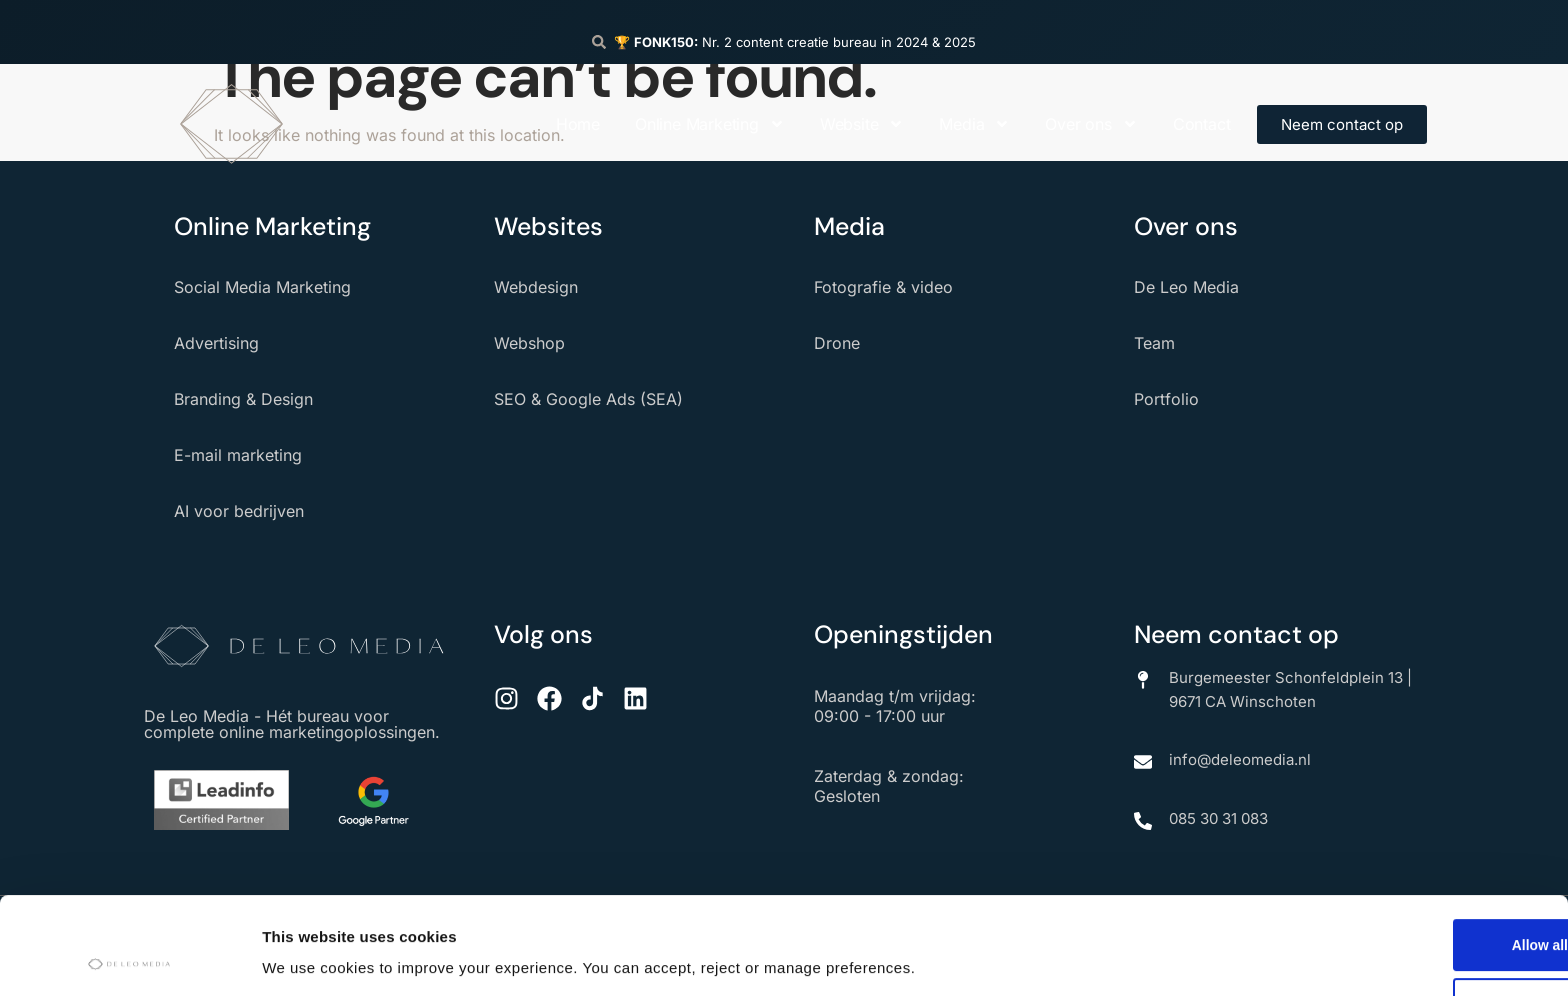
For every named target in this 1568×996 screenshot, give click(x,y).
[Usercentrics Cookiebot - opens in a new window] (129, 957)
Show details (308, 949)
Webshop (529, 343)
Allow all (1401, 849)
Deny (1401, 913)
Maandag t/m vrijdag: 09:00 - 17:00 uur (895, 706)
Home (578, 124)
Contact (1202, 124)
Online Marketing (710, 124)
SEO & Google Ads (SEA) (588, 399)
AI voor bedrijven (239, 511)
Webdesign (536, 287)
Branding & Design (243, 399)
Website (862, 124)
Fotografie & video (883, 287)
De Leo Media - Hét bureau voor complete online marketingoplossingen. (292, 724)
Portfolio (1166, 399)
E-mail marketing (238, 455)
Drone (837, 343)
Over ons (1091, 124)
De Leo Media (1186, 287)
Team (1154, 343)
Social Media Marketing (262, 287)
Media (974, 124)
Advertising (216, 343)
